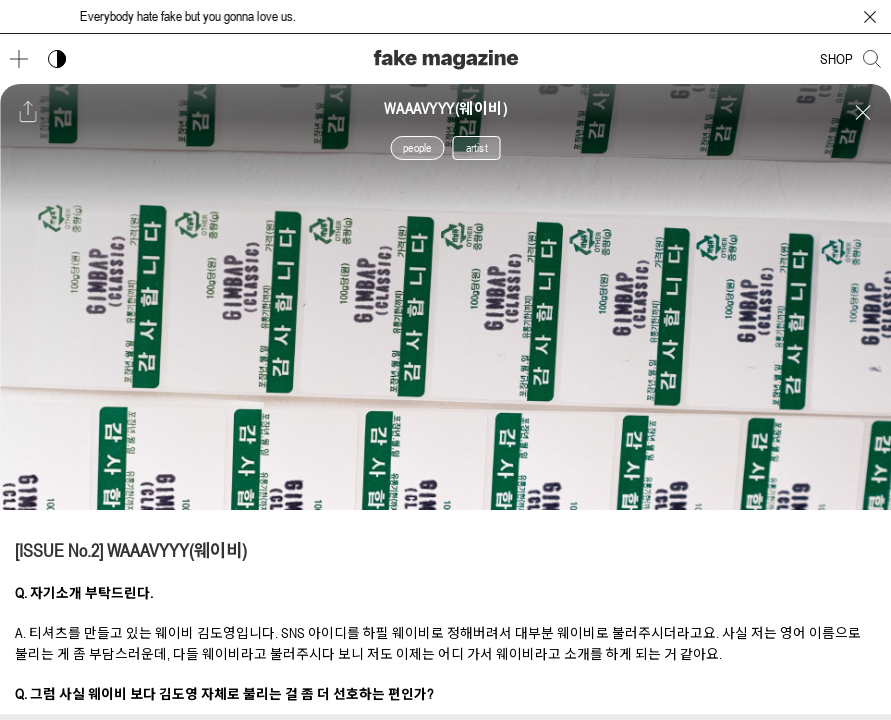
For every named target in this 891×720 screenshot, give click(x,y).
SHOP (836, 59)
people (417, 148)
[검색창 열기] (872, 59)
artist (477, 148)
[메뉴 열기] (19, 59)
